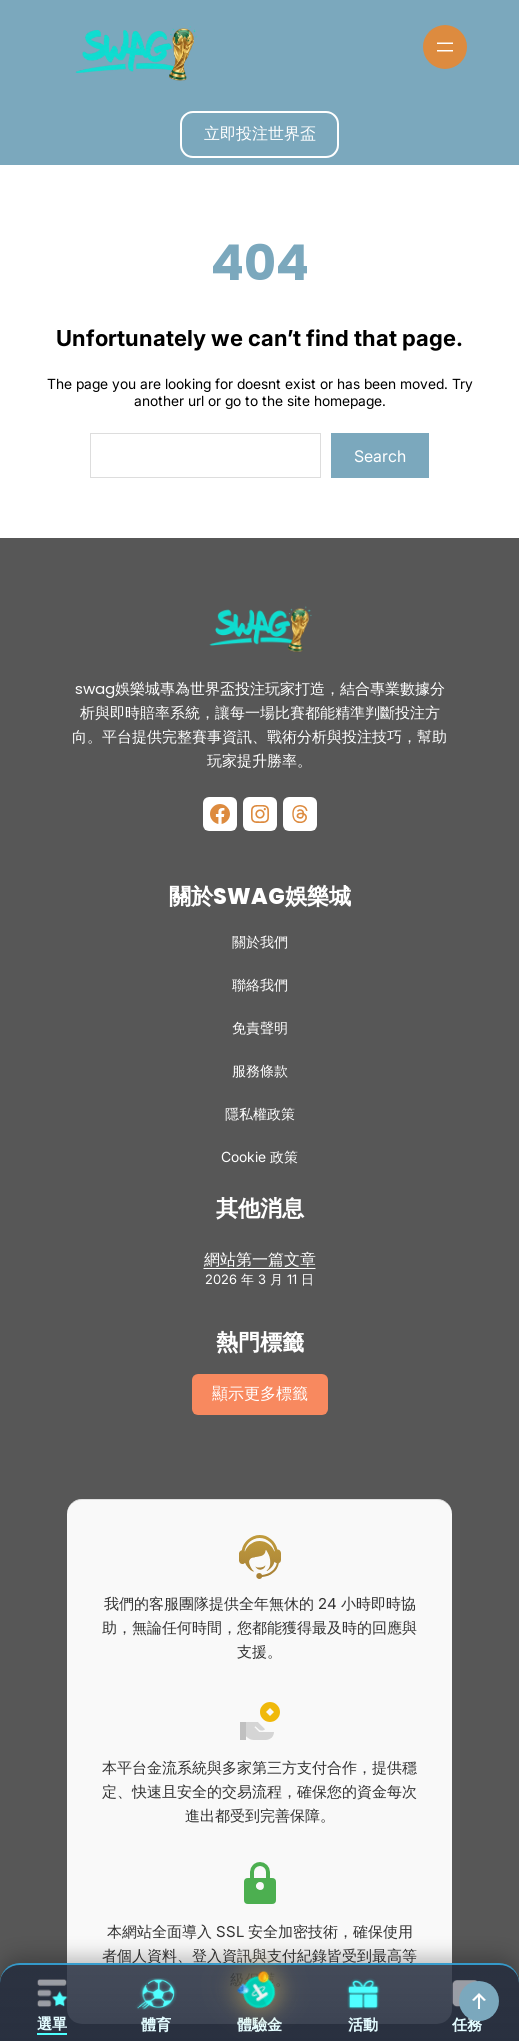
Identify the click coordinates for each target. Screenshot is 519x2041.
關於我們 (260, 941)
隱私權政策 (260, 1113)
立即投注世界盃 (260, 133)
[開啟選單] (445, 47)
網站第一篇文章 (260, 1259)
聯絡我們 (260, 984)
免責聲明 (260, 1027)
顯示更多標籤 (260, 1393)
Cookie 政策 (259, 1156)
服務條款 (260, 1070)
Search (380, 456)
